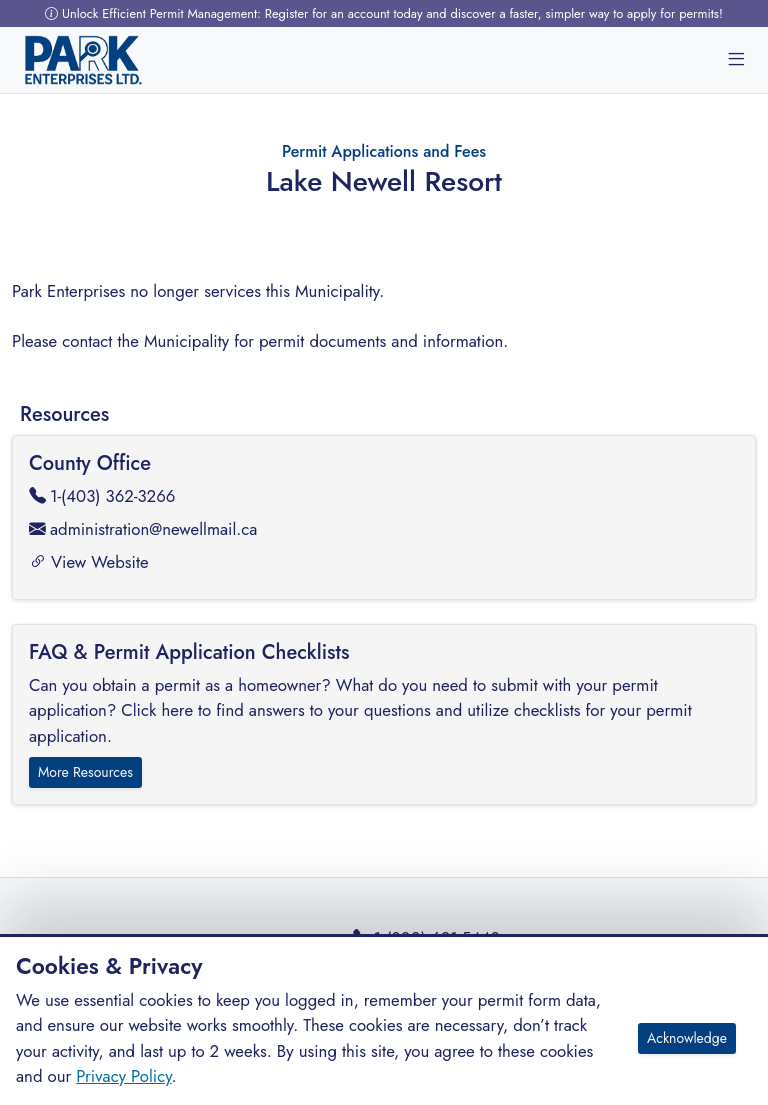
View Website (89, 562)
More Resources (85, 772)
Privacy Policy (123, 1076)
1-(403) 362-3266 (102, 496)
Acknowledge (687, 1038)
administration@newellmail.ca (143, 529)
